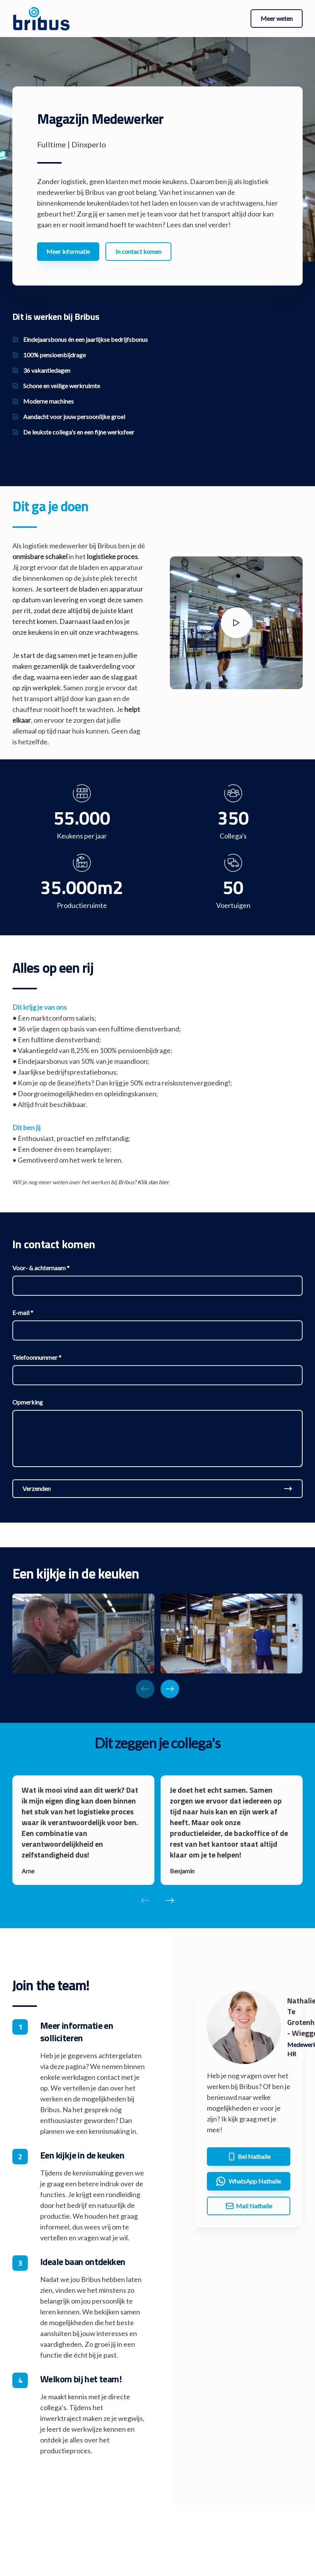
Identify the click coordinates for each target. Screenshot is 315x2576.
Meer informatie (68, 251)
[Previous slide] (145, 1689)
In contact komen (138, 251)
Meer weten (277, 18)
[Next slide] (170, 1689)
